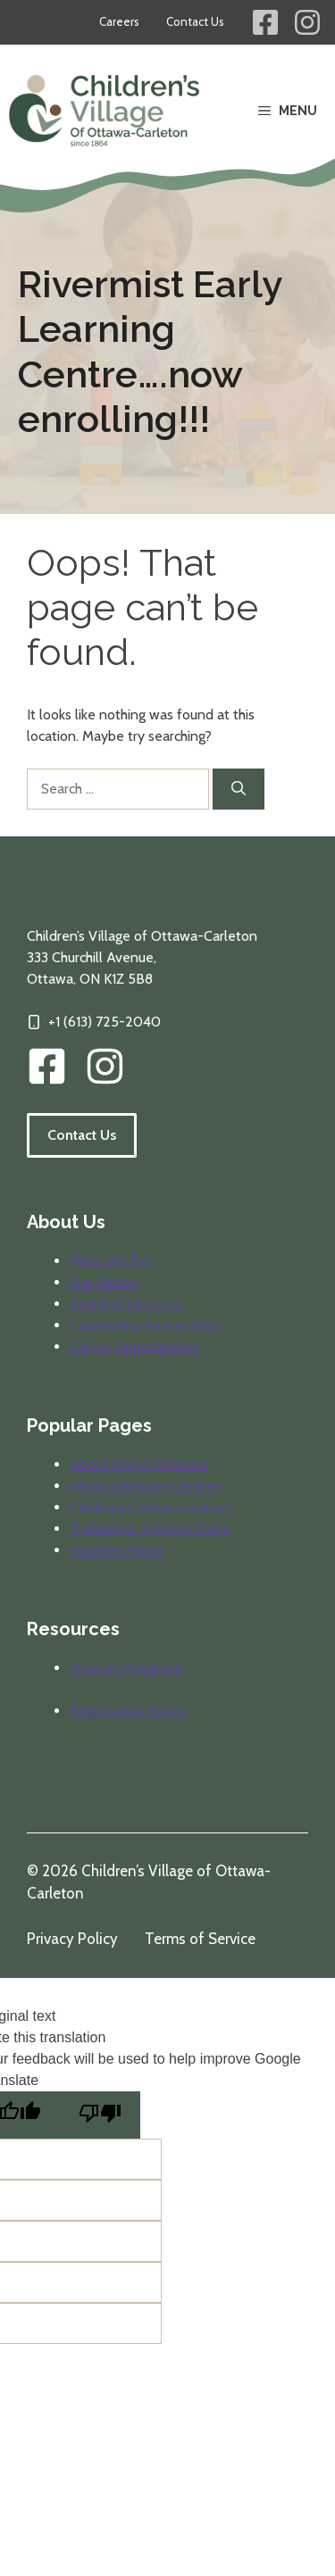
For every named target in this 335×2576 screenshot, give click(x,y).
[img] (105, 1066)
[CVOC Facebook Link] (47, 1066)
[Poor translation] (100, 2115)
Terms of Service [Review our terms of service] (200, 1939)
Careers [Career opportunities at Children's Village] (119, 21)
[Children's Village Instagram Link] (307, 22)
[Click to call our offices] (94, 1022)
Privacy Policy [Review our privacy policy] (72, 1939)
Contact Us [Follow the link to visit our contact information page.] (81, 1134)
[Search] (238, 789)
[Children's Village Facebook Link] (265, 22)
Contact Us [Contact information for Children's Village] (195, 21)
